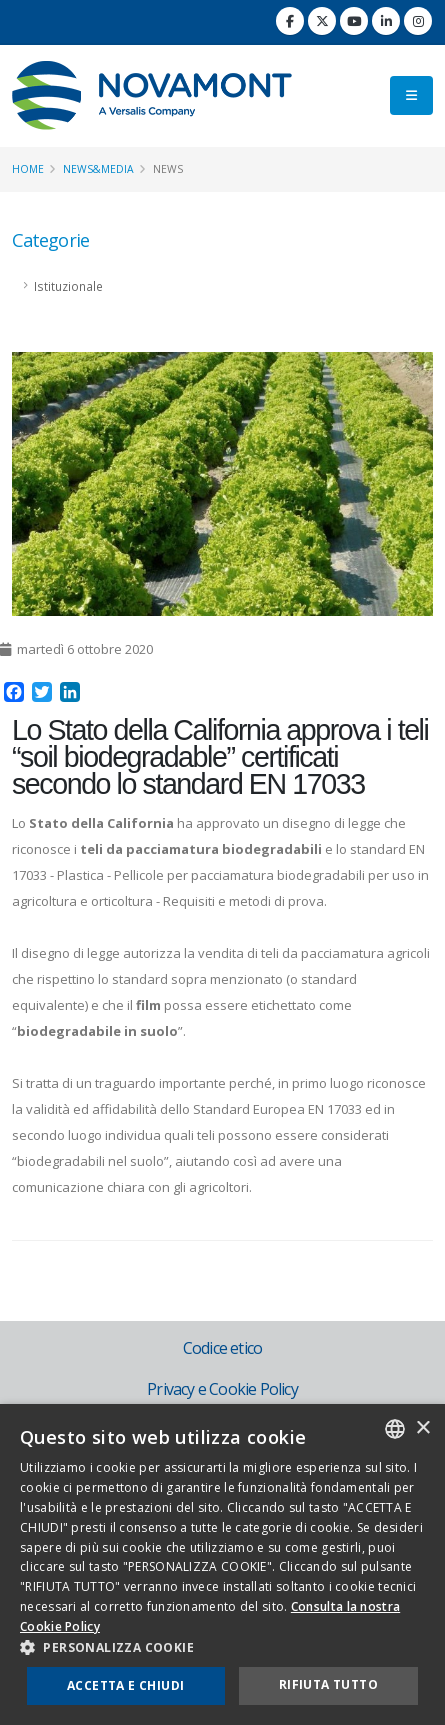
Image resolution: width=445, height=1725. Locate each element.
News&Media (98, 169)
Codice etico (222, 1348)
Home (28, 169)
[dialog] (222, 1564)
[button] (222, 1648)
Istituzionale (68, 286)
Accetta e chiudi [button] (125, 1685)
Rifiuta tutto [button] (328, 1684)
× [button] (422, 1428)
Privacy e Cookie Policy (222, 1389)
